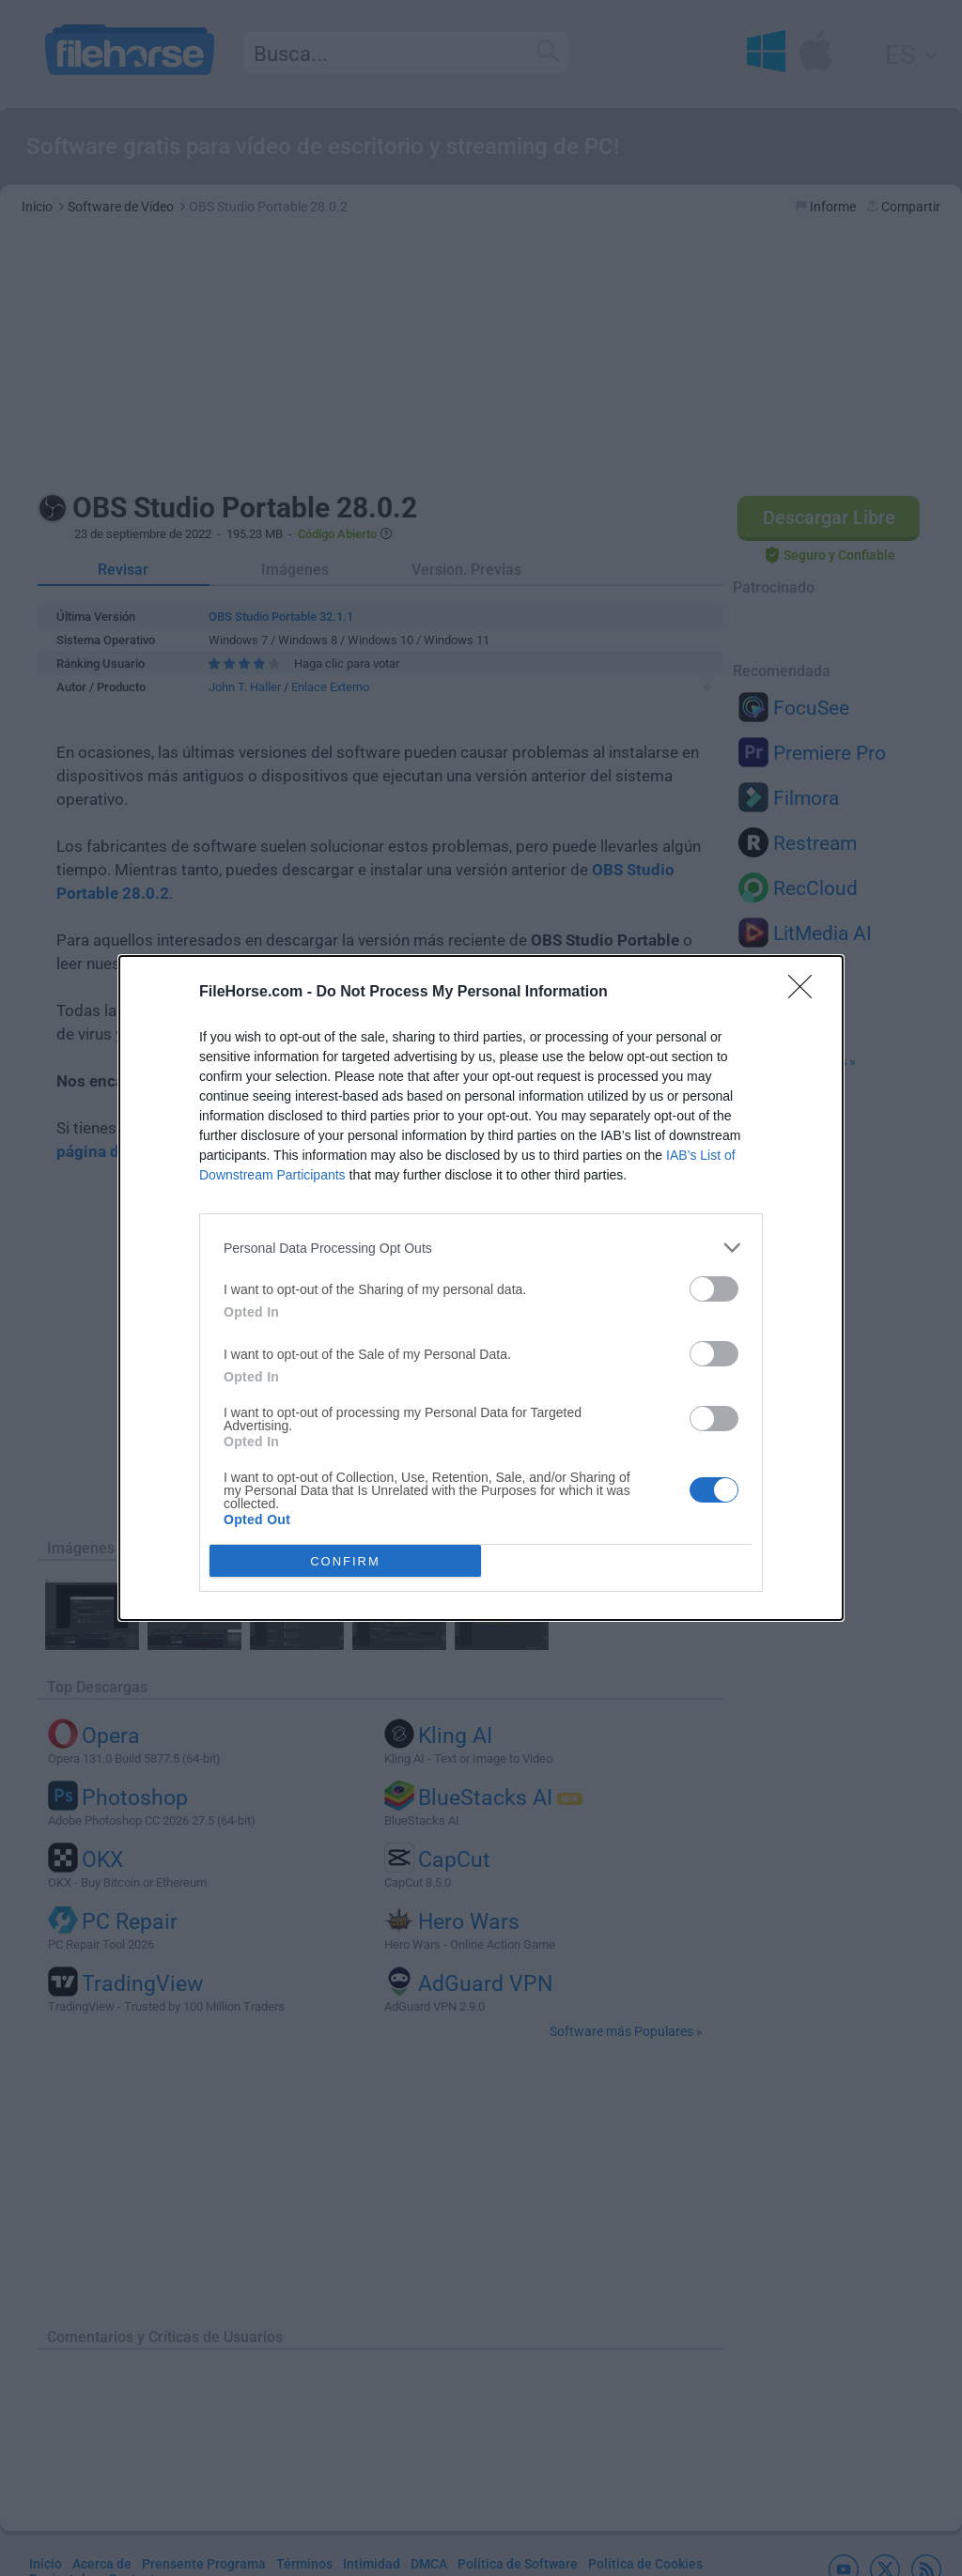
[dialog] (481, 1288)
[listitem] (481, 1247)
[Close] (806, 992)
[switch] (714, 1289)
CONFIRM (345, 1561)
